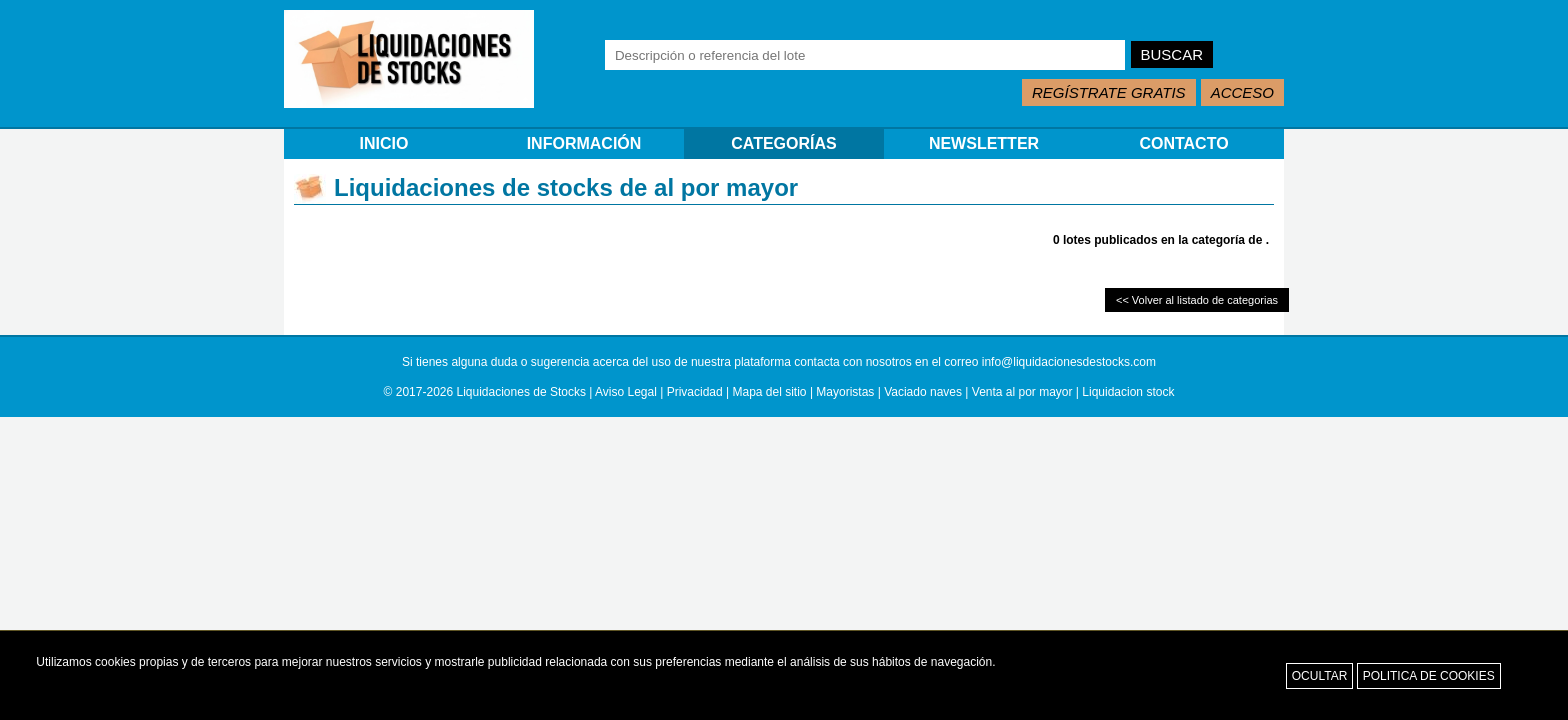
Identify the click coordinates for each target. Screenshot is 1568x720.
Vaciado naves (923, 392)
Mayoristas (845, 392)
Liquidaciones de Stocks (521, 392)
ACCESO (1242, 92)
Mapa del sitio (770, 392)
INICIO (384, 143)
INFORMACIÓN (584, 143)
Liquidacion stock (1128, 392)
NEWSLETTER (984, 143)
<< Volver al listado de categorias (1197, 300)
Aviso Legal (626, 392)
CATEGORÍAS (783, 143)
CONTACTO (1183, 143)
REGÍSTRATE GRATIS (1109, 92)
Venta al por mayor (1022, 392)
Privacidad (695, 392)
